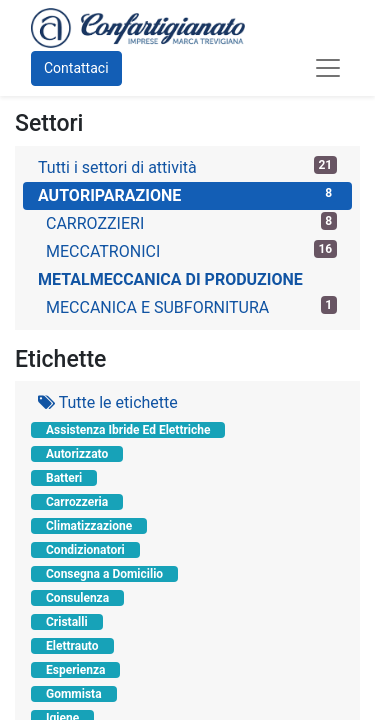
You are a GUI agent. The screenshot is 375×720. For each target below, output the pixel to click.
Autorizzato (77, 454)
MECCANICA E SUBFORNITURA (191, 306)
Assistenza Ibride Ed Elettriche (128, 430)
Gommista (74, 694)
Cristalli (67, 622)
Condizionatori (85, 550)
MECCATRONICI (191, 250)
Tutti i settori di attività (187, 166)
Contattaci (76, 68)
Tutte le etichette (108, 402)
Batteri (64, 478)
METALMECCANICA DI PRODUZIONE (170, 279)
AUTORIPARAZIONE (187, 194)
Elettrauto (72, 646)
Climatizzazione (89, 526)
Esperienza (75, 670)
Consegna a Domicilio (104, 574)
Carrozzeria (77, 502)
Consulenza (77, 598)
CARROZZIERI (191, 222)
